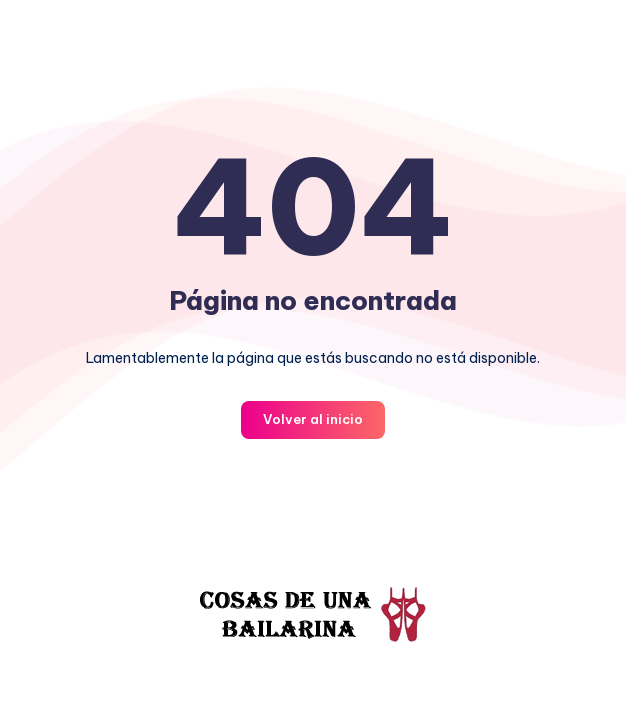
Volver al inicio (313, 419)
